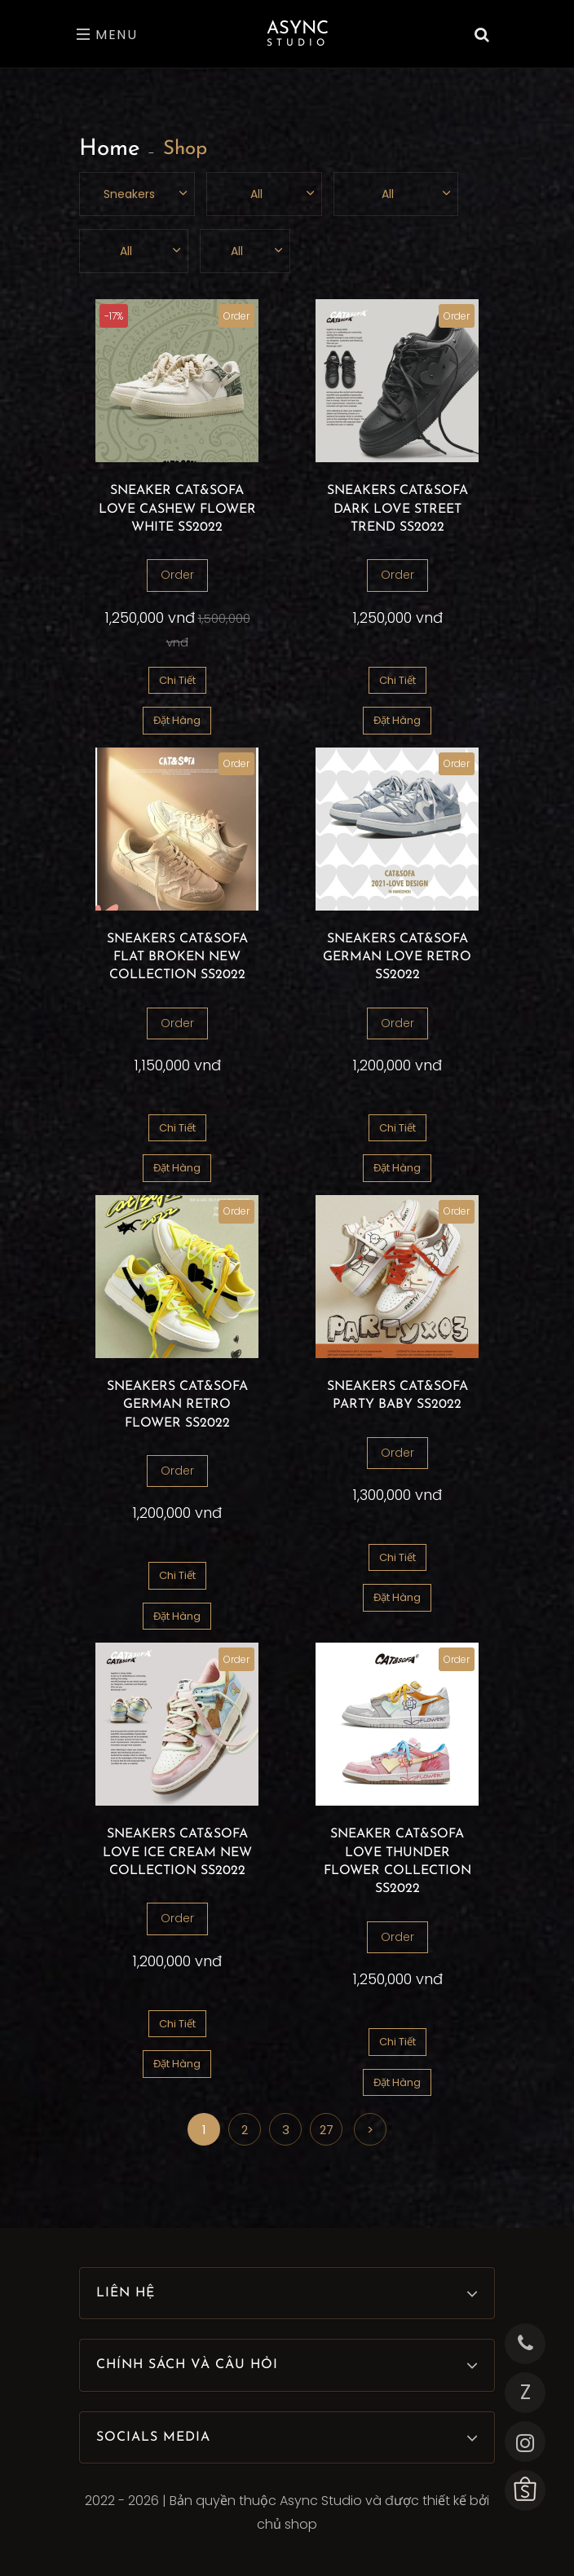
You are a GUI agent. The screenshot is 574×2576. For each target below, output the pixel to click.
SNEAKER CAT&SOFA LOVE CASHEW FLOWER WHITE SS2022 (177, 509)
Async (298, 34)
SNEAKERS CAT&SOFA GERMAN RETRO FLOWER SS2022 (177, 1405)
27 (326, 2129)
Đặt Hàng (177, 720)
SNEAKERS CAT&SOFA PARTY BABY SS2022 (397, 1395)
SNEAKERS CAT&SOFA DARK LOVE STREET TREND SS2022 (397, 509)
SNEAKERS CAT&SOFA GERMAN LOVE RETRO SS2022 (397, 957)
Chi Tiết (177, 680)
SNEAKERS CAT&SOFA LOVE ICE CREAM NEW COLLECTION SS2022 (177, 1852)
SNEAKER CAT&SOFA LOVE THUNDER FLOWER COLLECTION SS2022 (397, 1861)
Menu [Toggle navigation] (107, 34)
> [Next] (370, 2129)
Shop (185, 149)
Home (109, 149)
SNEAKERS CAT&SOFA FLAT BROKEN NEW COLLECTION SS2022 (177, 957)
